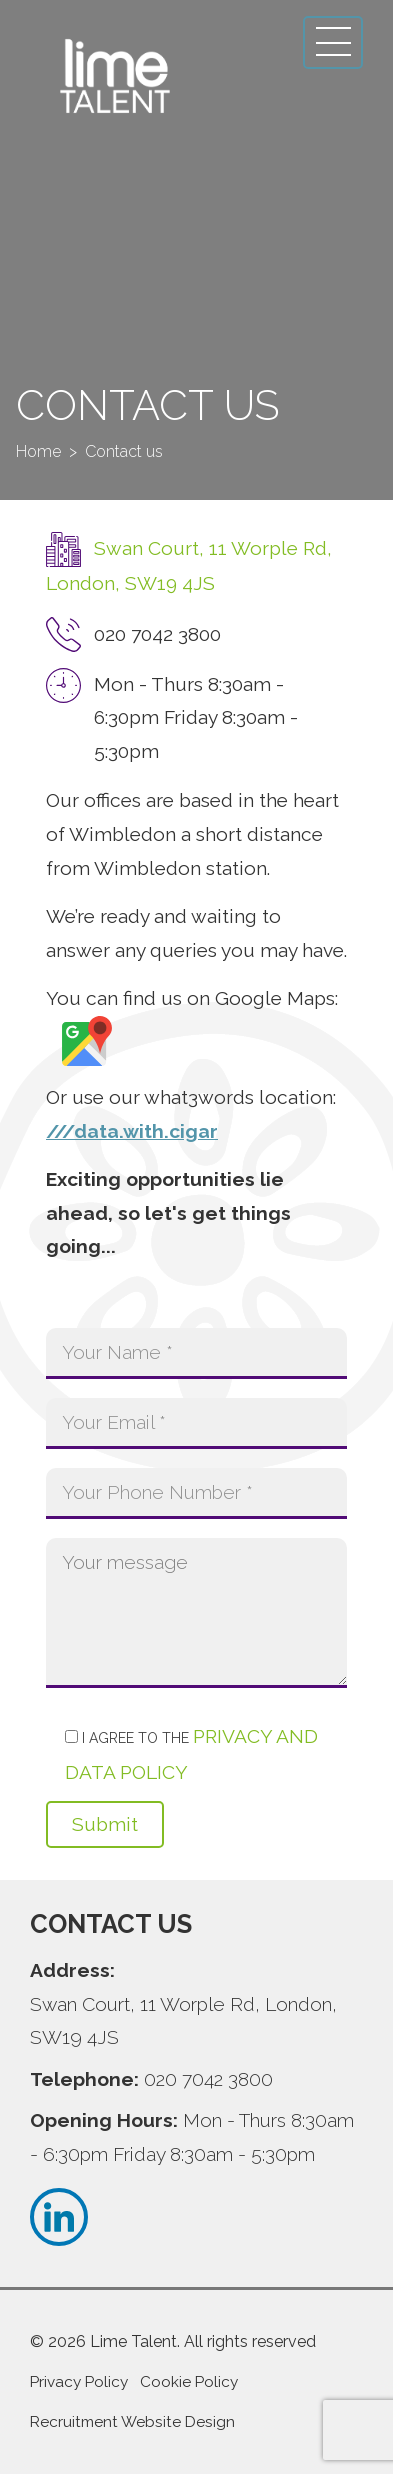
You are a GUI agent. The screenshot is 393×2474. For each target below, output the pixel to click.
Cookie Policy (189, 2382)
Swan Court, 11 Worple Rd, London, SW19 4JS (183, 2021)
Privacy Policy (79, 2382)
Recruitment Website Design (132, 2422)
